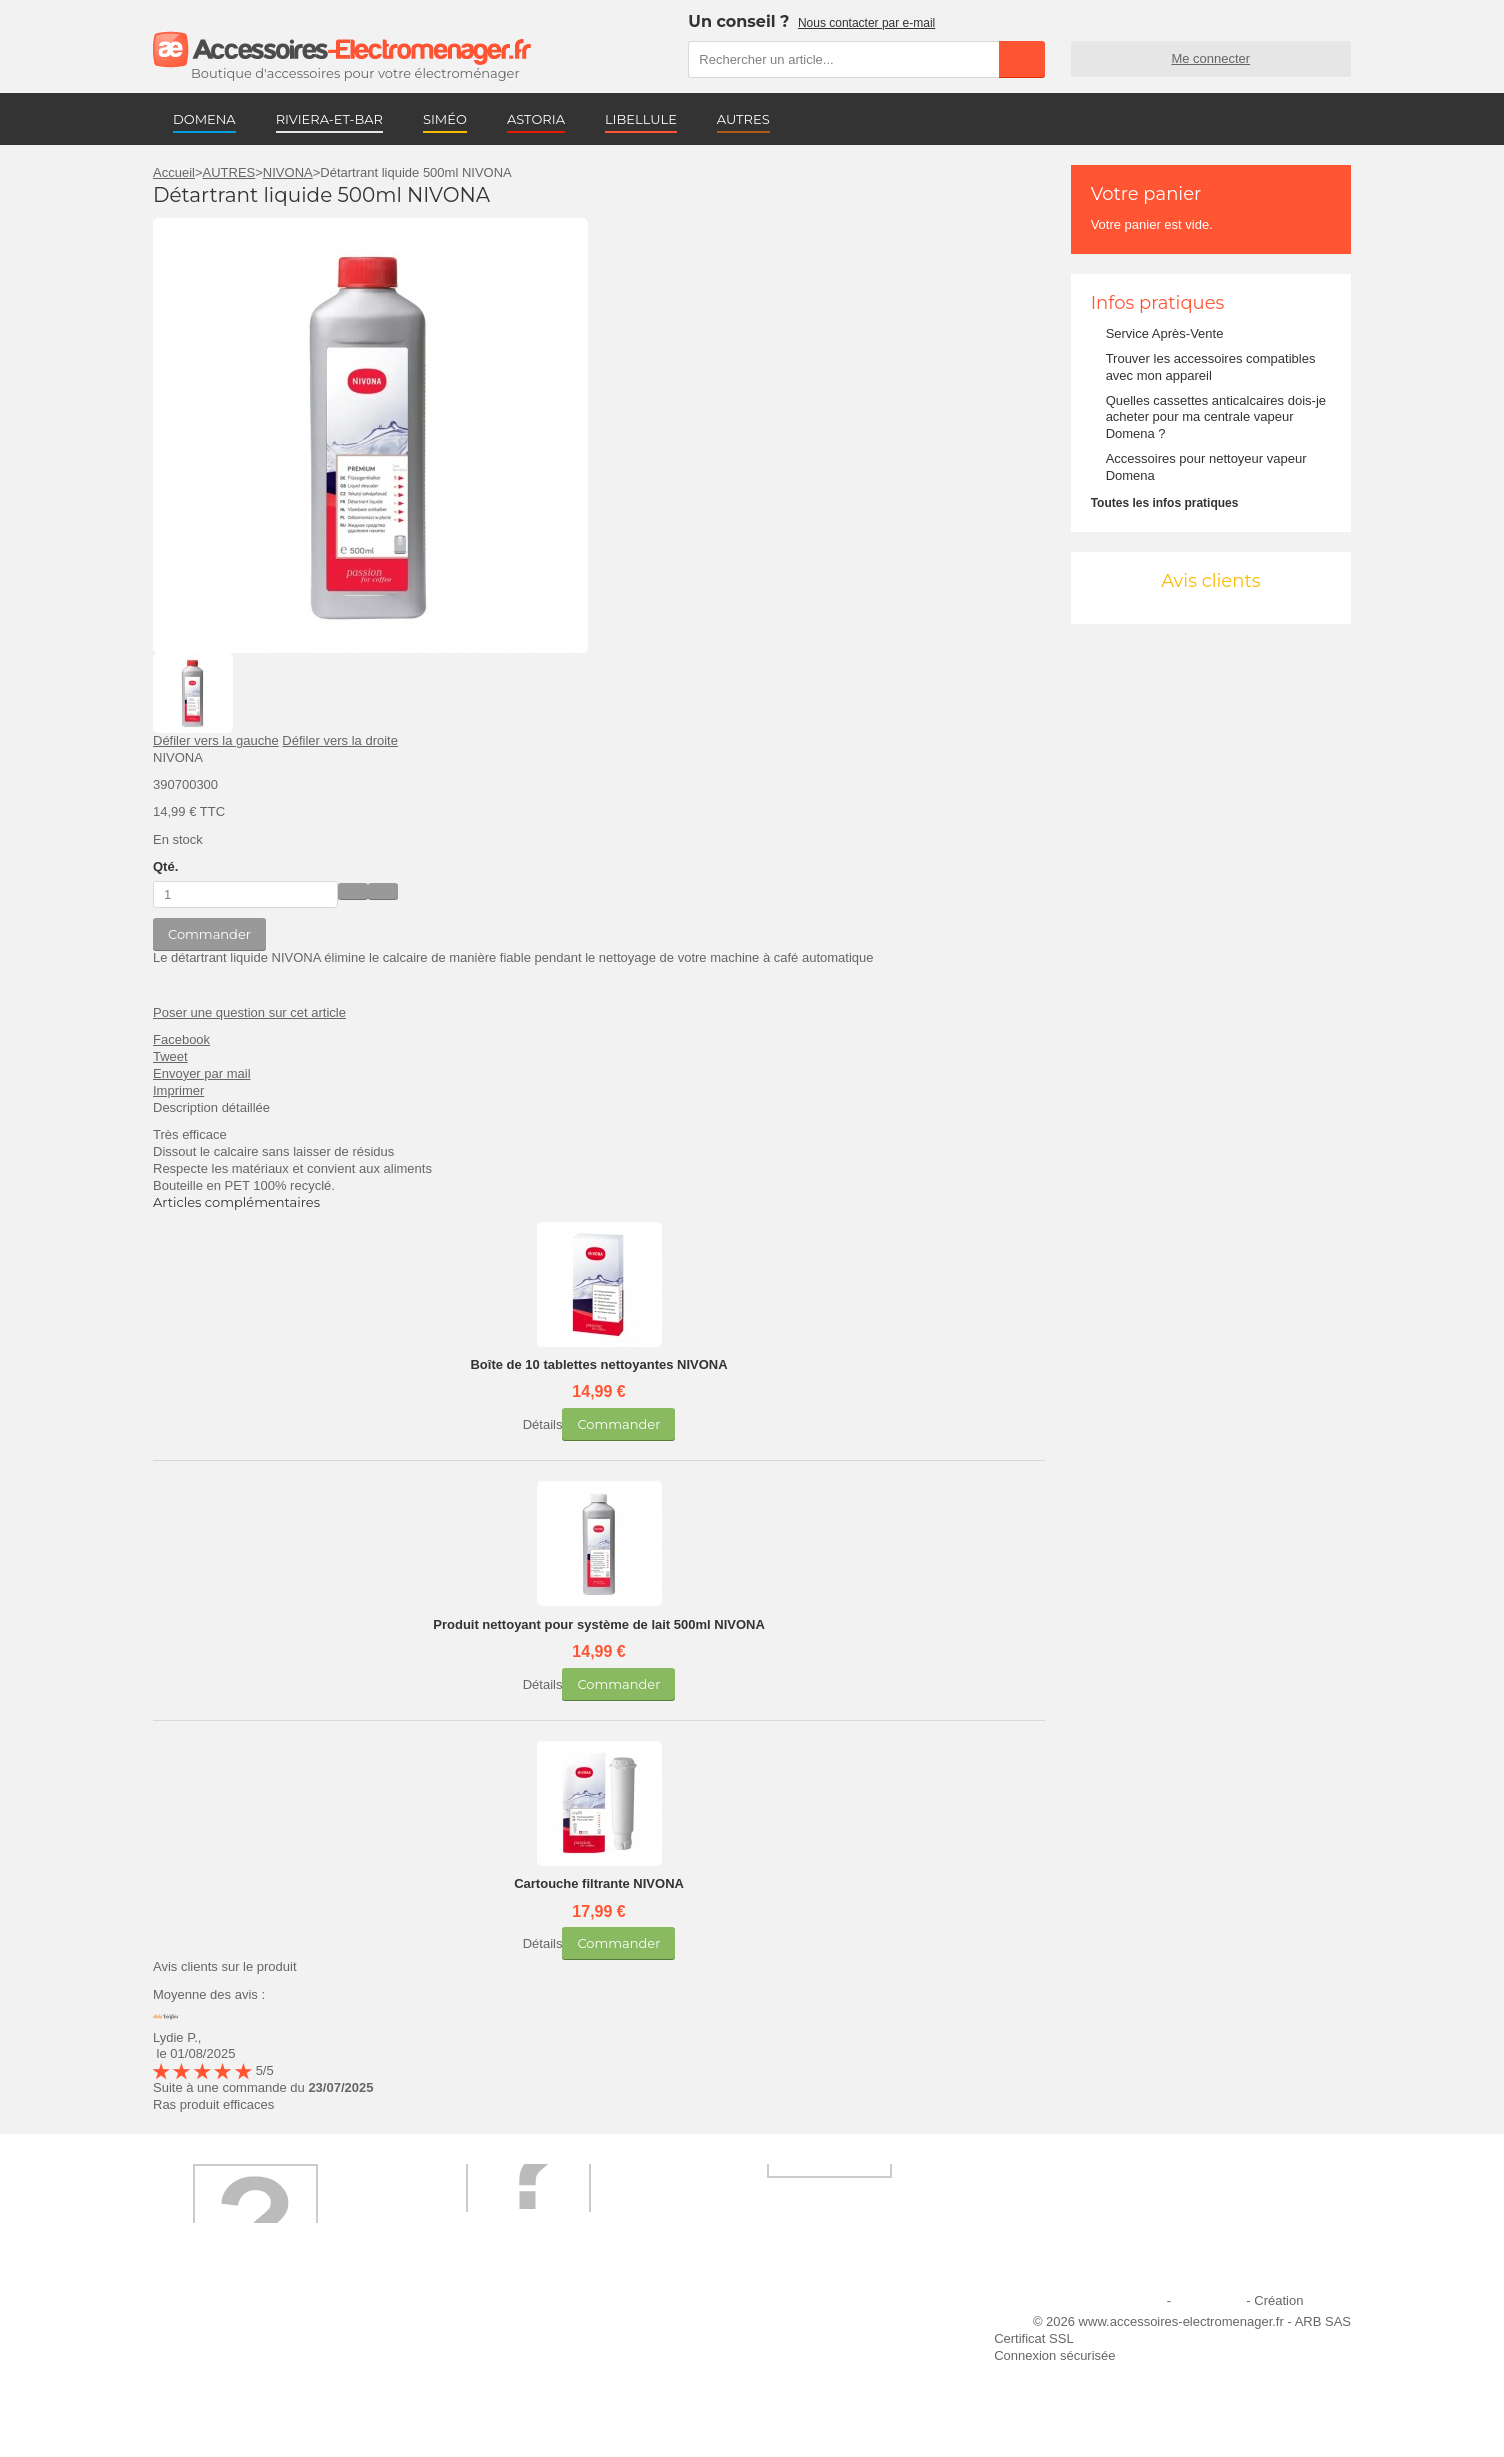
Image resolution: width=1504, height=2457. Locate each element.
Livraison (469, 2326)
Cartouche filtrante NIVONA (599, 1883)
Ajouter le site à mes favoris (801, 2326)
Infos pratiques (1158, 303)
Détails (543, 1424)
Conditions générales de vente (531, 2380)
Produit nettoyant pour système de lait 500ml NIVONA (599, 1624)
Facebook (181, 1039)
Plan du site (1209, 2300)
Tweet (170, 1056)
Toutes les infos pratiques (1165, 503)
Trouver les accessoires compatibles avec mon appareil (1211, 367)
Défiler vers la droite (340, 740)
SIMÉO (445, 119)
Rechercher (1022, 59)
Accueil (174, 172)
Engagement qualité (223, 2380)
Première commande (225, 2353)
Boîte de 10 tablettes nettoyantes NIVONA (598, 1364)
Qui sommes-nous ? (223, 2326)
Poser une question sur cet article (249, 1012)
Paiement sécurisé (496, 2353)
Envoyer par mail (202, 1073)
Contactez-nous (210, 2407)
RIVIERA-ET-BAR (329, 119)
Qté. (165, 866)
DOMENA (204, 119)
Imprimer (178, 1090)
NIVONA (288, 172)
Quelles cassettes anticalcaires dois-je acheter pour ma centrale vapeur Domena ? (1216, 417)
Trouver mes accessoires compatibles (552, 2407)
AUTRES (743, 119)
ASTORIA (536, 119)
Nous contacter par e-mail (866, 23)
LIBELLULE (641, 119)
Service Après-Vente (1165, 333)
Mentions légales (1115, 2300)
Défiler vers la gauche (216, 740)
